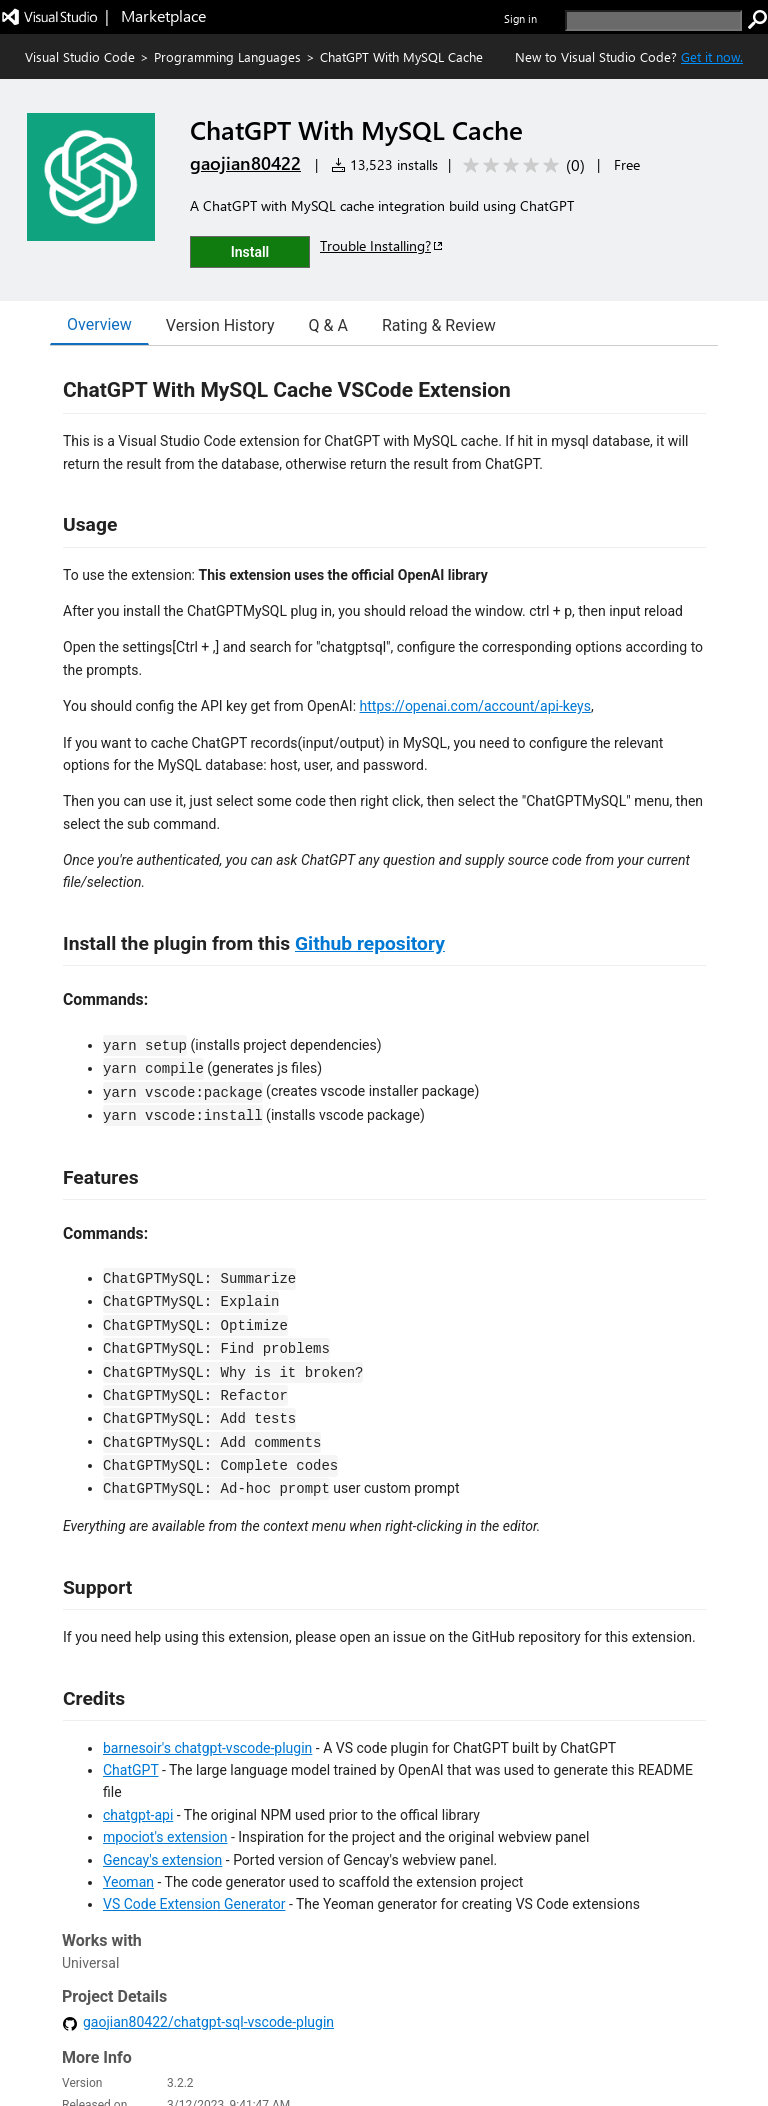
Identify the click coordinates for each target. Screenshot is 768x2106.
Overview (99, 324)
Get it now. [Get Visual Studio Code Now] (712, 56)
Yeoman (128, 1882)
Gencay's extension (162, 1860)
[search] (653, 20)
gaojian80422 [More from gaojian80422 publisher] (245, 163)
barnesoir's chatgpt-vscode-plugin (207, 1748)
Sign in (520, 18)
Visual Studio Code (80, 56)
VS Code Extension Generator (194, 1904)
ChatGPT (130, 1770)
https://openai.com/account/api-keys (475, 706)
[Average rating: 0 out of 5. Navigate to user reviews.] (520, 165)
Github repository (370, 943)
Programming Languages (227, 56)
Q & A (328, 325)
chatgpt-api (138, 1815)
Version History (220, 325)
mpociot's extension (165, 1837)
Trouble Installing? (382, 245)
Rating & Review (439, 325)
